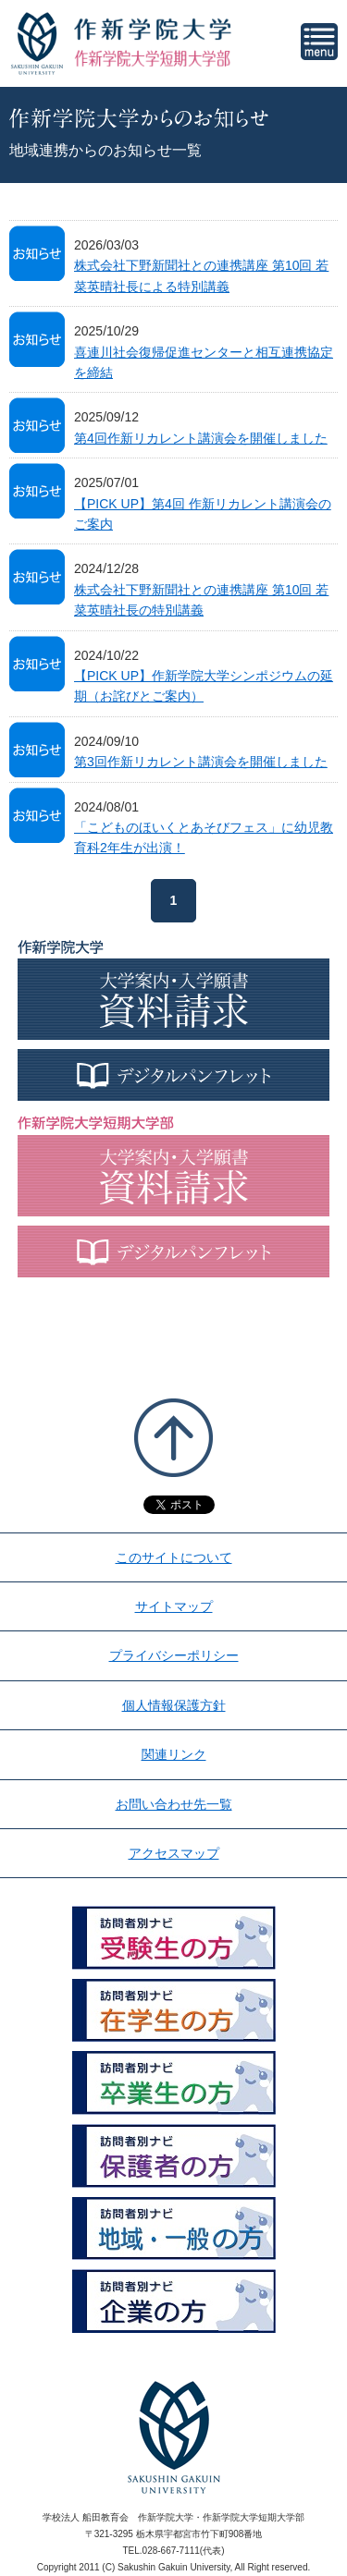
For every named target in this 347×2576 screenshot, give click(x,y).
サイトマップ (174, 1606)
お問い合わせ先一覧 (174, 1804)
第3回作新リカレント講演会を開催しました (201, 761)
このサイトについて (174, 1557)
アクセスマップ (174, 1853)
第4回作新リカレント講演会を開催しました (201, 438)
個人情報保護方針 (174, 1705)
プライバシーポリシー (174, 1655)
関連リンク (174, 1754)
